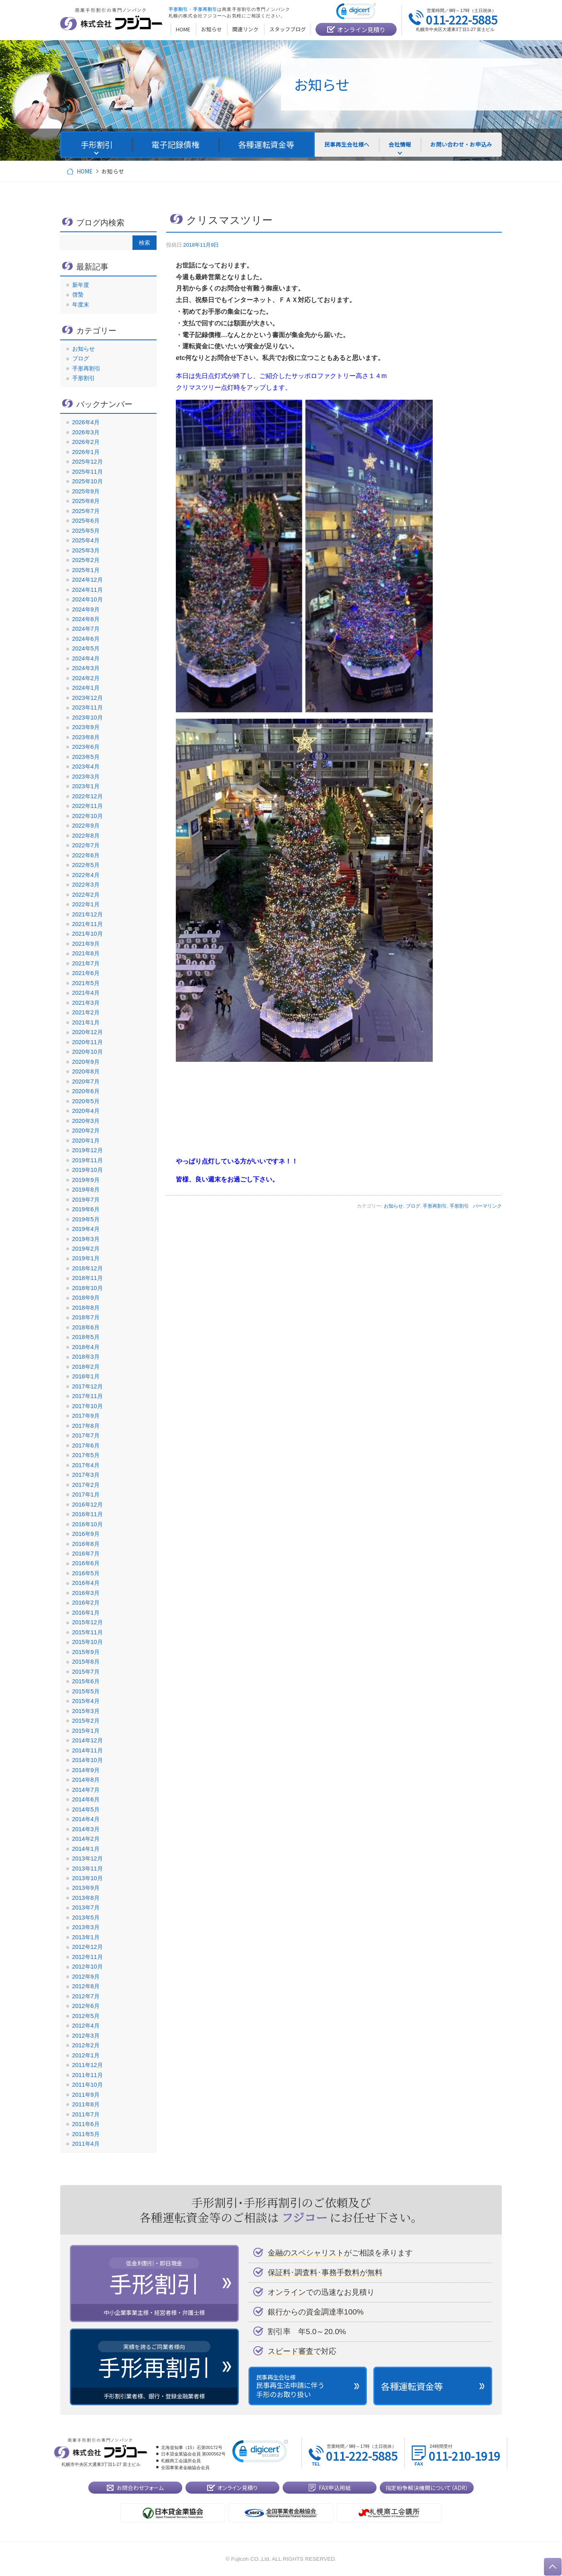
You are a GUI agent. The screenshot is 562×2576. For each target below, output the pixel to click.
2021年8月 (86, 953)
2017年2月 (86, 1485)
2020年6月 (86, 1091)
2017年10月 (87, 1406)
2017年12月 (87, 1386)
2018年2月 (86, 1367)
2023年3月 (86, 776)
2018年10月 (87, 1288)
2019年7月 (86, 1199)
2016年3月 (86, 1593)
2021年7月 (86, 963)
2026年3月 (86, 432)
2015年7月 (86, 1671)
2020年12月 (87, 1032)
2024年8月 (86, 619)
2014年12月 (87, 1740)
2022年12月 (87, 796)
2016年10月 (87, 1524)
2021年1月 (86, 1022)
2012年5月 (86, 2016)
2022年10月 (87, 816)
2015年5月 (86, 1691)
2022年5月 (86, 865)
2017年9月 (86, 1416)
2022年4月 (86, 875)
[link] (356, 12)
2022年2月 (86, 894)
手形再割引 (435, 1206)
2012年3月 (86, 2035)
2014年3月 (86, 1829)
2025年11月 (87, 471)
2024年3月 (86, 668)
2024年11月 (87, 590)
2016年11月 (87, 1514)
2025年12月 (87, 461)
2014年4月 (86, 1819)
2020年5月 (86, 1101)
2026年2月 (86, 442)
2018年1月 (86, 1376)
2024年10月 (87, 599)
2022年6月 (86, 855)
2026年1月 (86, 452)
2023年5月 (86, 757)
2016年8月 (86, 1544)
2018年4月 (86, 1347)
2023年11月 (87, 707)
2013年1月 (86, 1937)
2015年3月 (86, 1711)
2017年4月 (86, 1465)
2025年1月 (86, 570)
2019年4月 (86, 1229)
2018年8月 (86, 1307)
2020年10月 (87, 1052)
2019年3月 (86, 1239)
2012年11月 (87, 1957)
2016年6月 (86, 1563)
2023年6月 (86, 747)
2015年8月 (86, 1661)
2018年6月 (86, 1327)
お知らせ (393, 1206)
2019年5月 (86, 1219)
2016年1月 (86, 1612)
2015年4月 (86, 1701)
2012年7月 (86, 1996)
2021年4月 (86, 993)
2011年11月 (87, 2075)
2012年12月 (87, 1947)
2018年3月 (86, 1356)
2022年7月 (86, 845)
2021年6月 (86, 973)
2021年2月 (86, 1012)
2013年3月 (86, 1927)
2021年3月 (86, 1003)
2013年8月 (86, 1898)
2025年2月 (86, 560)
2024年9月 (86, 609)
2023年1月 (86, 786)
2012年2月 (86, 2045)
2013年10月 (87, 1878)
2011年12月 (87, 2065)
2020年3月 (86, 1121)
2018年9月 (86, 1297)
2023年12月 (87, 698)
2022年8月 (86, 835)
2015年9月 (86, 1652)
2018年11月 (87, 1278)
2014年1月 (86, 1849)
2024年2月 (86, 678)
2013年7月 (86, 1907)
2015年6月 (86, 1681)
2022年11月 (87, 806)
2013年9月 (86, 1888)
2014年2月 (86, 1839)
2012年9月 (86, 1976)
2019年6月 (86, 1209)
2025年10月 (87, 481)
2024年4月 (86, 658)
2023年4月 (86, 766)
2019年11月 (87, 1160)
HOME (84, 171)
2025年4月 (86, 540)
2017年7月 (86, 1435)
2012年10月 (87, 1966)
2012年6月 (86, 2006)
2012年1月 (86, 2055)
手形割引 (459, 1206)
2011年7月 (86, 2114)
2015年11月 (87, 1632)
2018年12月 (87, 1268)
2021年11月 (87, 924)
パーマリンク (487, 1206)
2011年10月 (87, 2084)
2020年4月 (86, 1111)
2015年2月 (86, 1720)
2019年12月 (87, 1150)
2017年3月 (86, 1475)
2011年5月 (86, 2134)
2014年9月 (86, 1770)
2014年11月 (87, 1750)
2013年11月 (87, 1868)
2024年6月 (86, 639)
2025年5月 (86, 530)
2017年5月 (86, 1455)
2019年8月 (86, 1189)
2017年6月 (86, 1445)
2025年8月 (86, 501)
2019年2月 (86, 1248)
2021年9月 (86, 943)
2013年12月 (87, 1858)
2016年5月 (86, 1573)
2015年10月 (87, 1642)
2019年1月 (86, 1258)
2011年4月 (86, 2144)
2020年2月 (86, 1130)
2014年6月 (86, 1799)
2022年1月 (86, 904)
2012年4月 (86, 2025)
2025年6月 (86, 520)
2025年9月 (86, 491)
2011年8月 (86, 2104)
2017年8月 (86, 1426)
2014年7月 (86, 1790)
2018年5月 (86, 1337)
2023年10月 (87, 717)
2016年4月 (86, 1583)
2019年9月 (86, 1180)
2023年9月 (86, 727)
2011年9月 (86, 2094)
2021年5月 (86, 983)
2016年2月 (86, 1602)
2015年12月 (87, 1622)
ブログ (413, 1206)
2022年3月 (86, 884)
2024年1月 (86, 688)
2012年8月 (86, 1986)
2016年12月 (87, 1504)
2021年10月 (87, 933)
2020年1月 (86, 1140)
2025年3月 (86, 550)
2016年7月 (86, 1553)
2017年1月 (86, 1494)
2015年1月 (86, 1731)
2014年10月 (87, 1760)
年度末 (80, 304)
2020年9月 (86, 1062)
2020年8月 (86, 1071)
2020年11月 (87, 1042)
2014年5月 (86, 1809)
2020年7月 (86, 1081)
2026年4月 (86, 422)
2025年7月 (86, 511)
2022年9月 (86, 825)
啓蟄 (77, 294)
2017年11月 (87, 1396)
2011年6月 (86, 2124)
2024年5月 (86, 648)
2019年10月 (87, 1170)
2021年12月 (87, 914)
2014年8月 (86, 1780)
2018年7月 (86, 1317)
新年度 (80, 285)
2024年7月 (86, 629)
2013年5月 (86, 1917)
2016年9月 (86, 1534)
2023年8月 (86, 737)
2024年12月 (87, 580)
